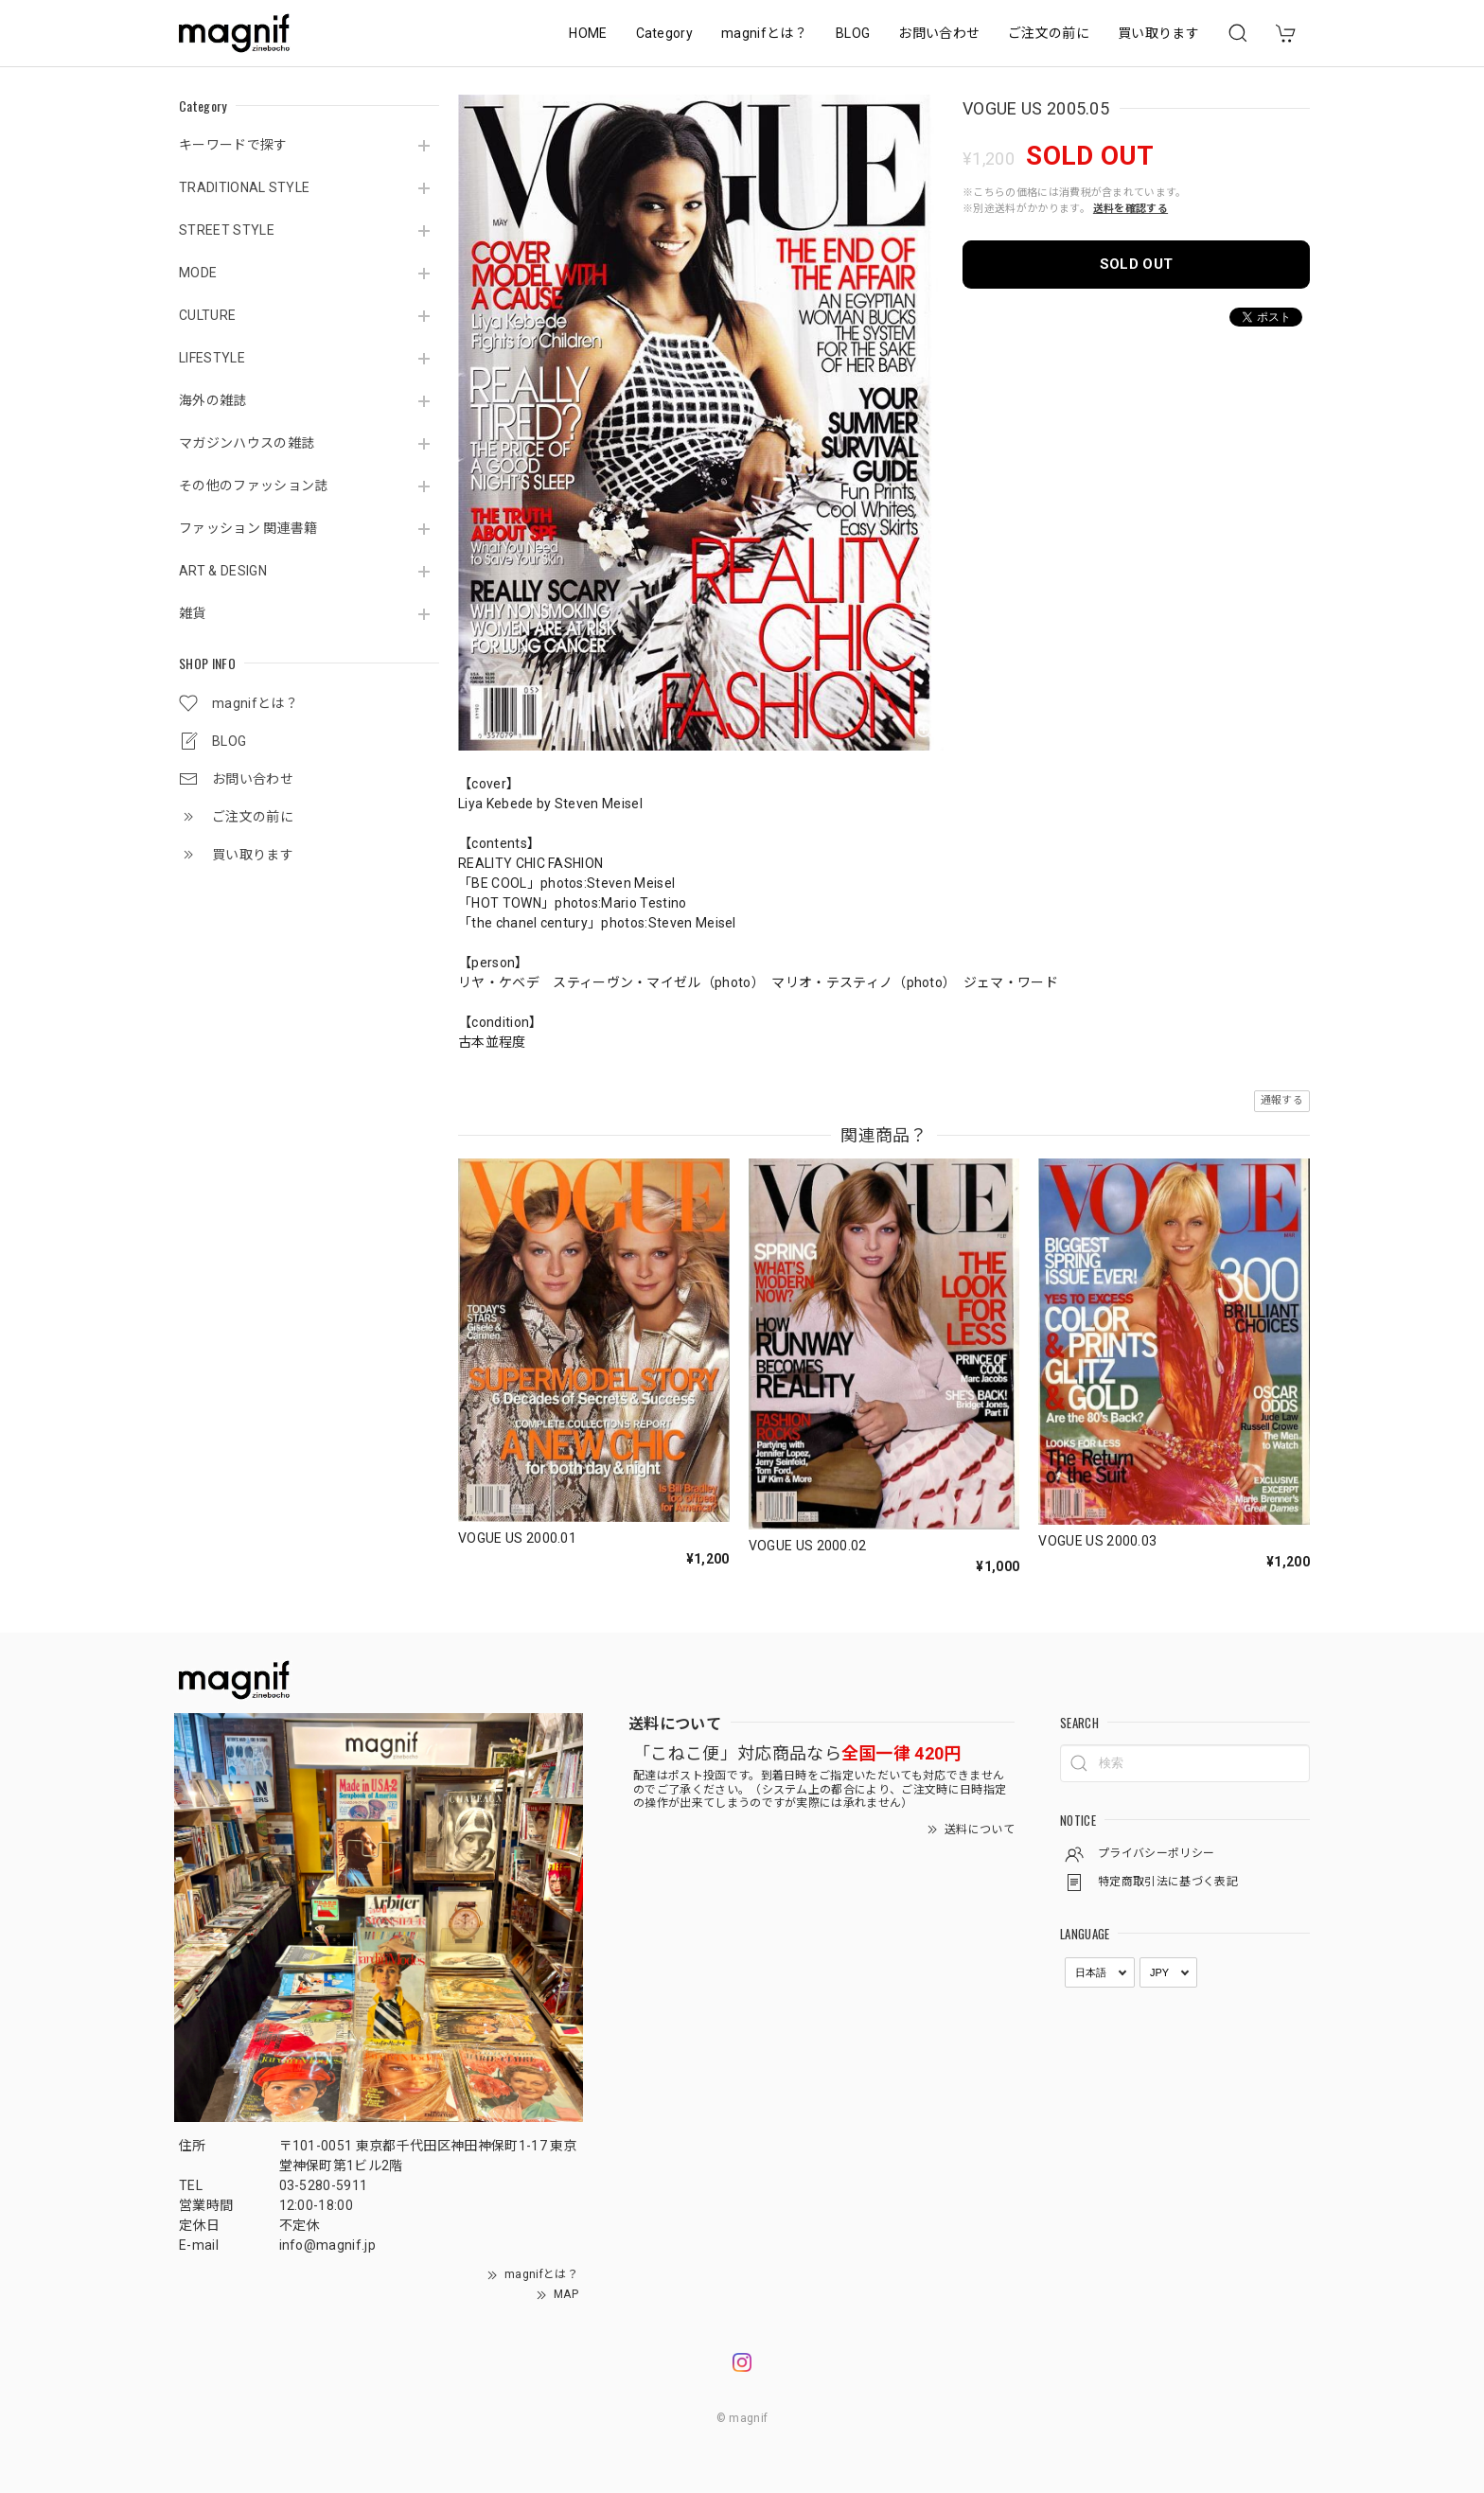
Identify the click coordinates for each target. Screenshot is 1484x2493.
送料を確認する (1130, 209)
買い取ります (1158, 33)
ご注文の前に (1048, 33)
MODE (198, 272)
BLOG (853, 33)
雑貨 (192, 613)
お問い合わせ (939, 33)
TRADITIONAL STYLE (244, 187)
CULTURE (207, 315)
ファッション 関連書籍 (248, 528)
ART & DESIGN (223, 570)
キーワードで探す (233, 144)
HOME (588, 33)
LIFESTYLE (212, 357)
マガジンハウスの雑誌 (246, 443)
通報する (1282, 1100)
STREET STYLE (226, 230)
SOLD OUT (1137, 264)
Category (665, 33)
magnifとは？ (764, 33)
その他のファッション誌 (253, 485)
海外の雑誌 (213, 400)
